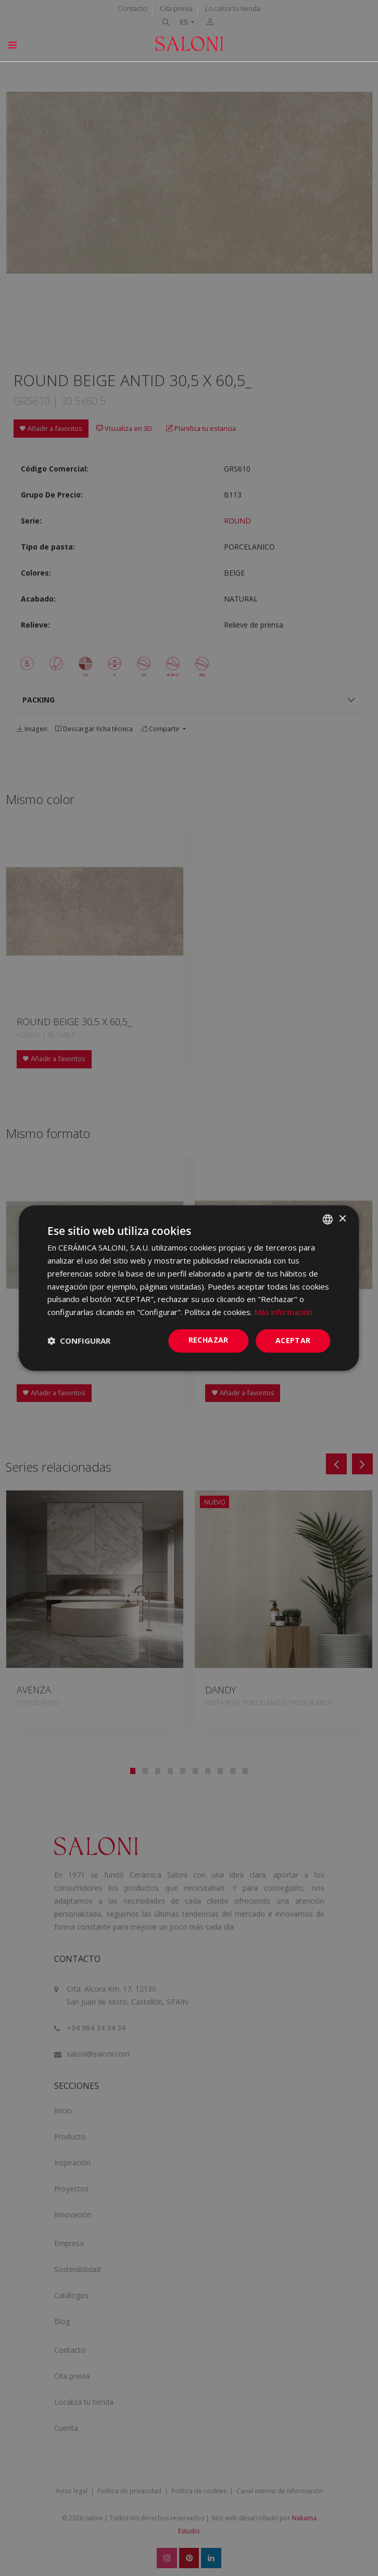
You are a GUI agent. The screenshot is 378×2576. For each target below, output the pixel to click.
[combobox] (328, 1219)
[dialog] (189, 1288)
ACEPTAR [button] (293, 1340)
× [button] (342, 1219)
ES (185, 22)
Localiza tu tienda (232, 8)
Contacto (132, 8)
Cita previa (176, 8)
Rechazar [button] (208, 1340)
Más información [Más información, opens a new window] (283, 1312)
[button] (78, 1340)
